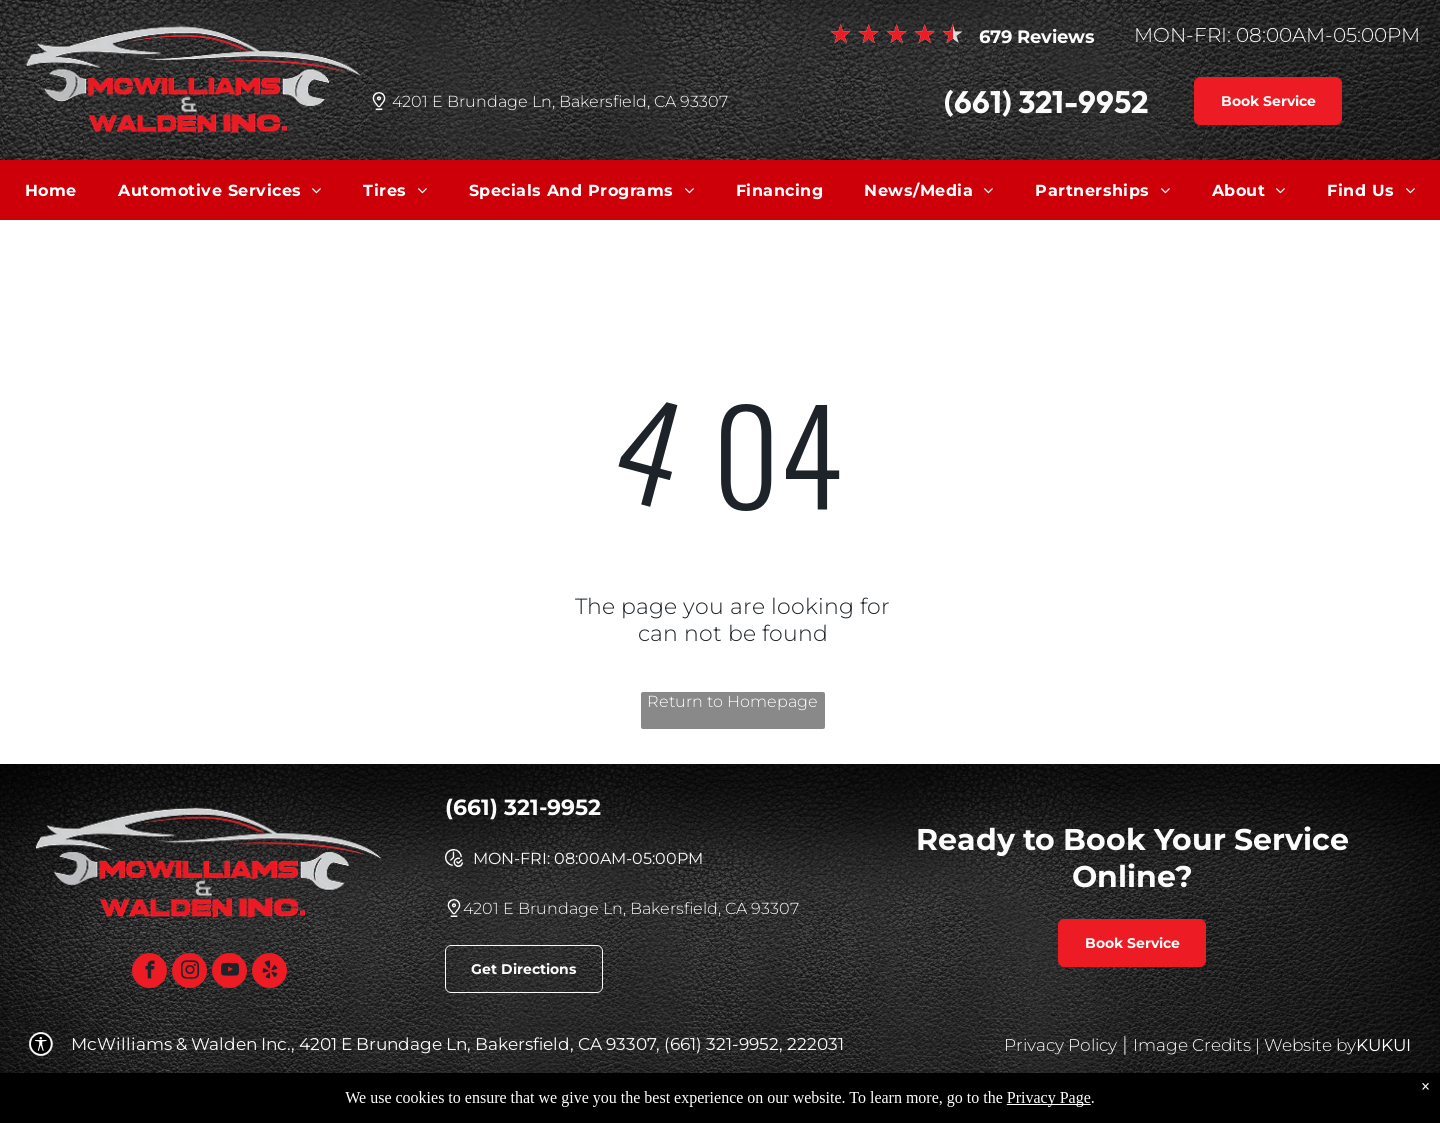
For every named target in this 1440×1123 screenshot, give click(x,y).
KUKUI (1383, 1045)
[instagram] (189, 973)
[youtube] (229, 973)
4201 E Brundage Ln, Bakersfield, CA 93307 (560, 101)
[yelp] (269, 973)
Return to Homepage (732, 701)
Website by (1310, 1045)
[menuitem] (51, 190)
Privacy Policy (1060, 1045)
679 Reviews (1037, 37)
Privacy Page (1049, 1097)
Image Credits (1192, 1045)
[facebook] (149, 973)
